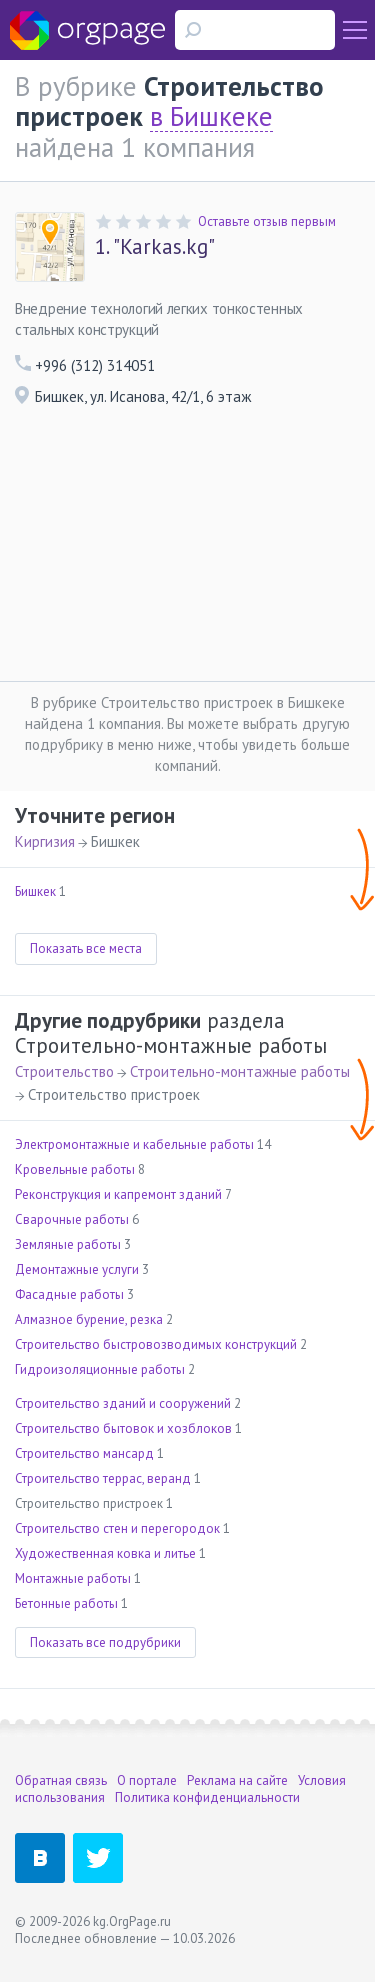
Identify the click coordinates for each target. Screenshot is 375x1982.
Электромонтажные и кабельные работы (134, 1144)
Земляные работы (68, 1244)
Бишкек (35, 891)
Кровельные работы (75, 1169)
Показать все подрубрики (105, 1642)
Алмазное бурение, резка (89, 1319)
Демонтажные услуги (77, 1269)
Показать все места (86, 948)
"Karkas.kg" (155, 247)
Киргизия (45, 841)
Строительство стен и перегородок (117, 1528)
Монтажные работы (73, 1578)
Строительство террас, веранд (103, 1478)
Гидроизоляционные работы (100, 1369)
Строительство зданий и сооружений (123, 1403)
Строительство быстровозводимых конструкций (156, 1344)
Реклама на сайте (237, 1780)
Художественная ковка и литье (105, 1553)
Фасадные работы (69, 1294)
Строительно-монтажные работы (240, 1071)
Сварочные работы (72, 1219)
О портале (147, 1780)
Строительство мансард (84, 1453)
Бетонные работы (66, 1603)
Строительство (64, 1071)
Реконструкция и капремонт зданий (118, 1194)
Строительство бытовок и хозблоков (123, 1428)
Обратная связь (61, 1780)
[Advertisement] (187, 549)
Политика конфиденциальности (207, 1797)
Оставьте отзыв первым (267, 221)
